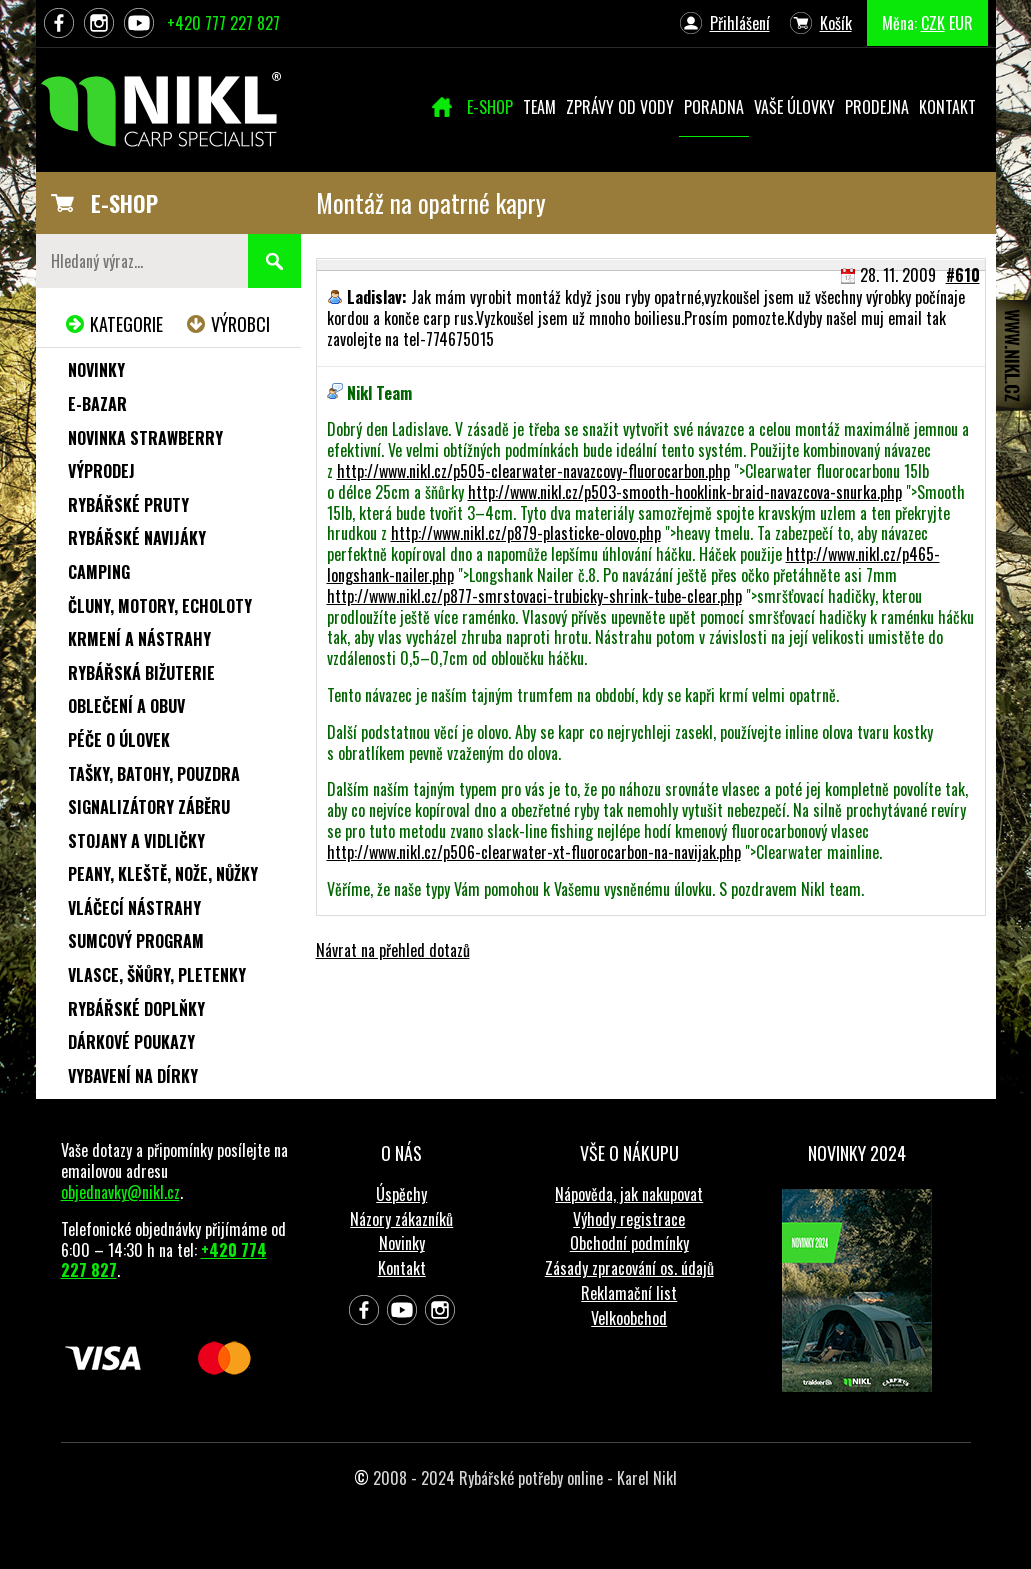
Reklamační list (629, 1293)
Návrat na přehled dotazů (393, 950)
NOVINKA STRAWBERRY (145, 438)
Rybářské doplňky (136, 1009)
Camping (99, 572)
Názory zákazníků (401, 1219)
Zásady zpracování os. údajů (629, 1268)
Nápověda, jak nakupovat (629, 1194)
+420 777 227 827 (223, 23)
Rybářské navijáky (137, 538)
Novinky (96, 370)
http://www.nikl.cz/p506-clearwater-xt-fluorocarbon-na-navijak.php (534, 852)
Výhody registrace (629, 1219)
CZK (933, 23)
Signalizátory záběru (149, 807)
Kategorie (126, 324)
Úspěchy (401, 1194)
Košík (836, 23)
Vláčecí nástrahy (134, 908)
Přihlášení (740, 23)
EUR (961, 23)
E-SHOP (124, 203)
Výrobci (240, 324)
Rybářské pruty (128, 505)
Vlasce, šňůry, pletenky (157, 975)
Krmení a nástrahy (139, 639)
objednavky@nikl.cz (120, 1192)
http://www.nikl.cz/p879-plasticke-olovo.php (526, 533)
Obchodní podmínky (629, 1243)
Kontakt (402, 1268)
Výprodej (101, 471)
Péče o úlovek (119, 740)
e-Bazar (97, 404)
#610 (963, 275)
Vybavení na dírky (133, 1076)
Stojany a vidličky (136, 841)
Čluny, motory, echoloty (160, 606)
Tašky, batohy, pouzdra (154, 774)
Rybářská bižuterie (141, 673)
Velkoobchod (629, 1318)
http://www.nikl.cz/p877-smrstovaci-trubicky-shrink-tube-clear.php (534, 596)
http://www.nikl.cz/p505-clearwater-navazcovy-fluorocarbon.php (533, 471)
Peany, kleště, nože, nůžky (163, 874)
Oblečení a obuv (126, 706)
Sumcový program (136, 941)
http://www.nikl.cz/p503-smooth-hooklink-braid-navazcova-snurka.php (685, 492)
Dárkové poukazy (131, 1042)
